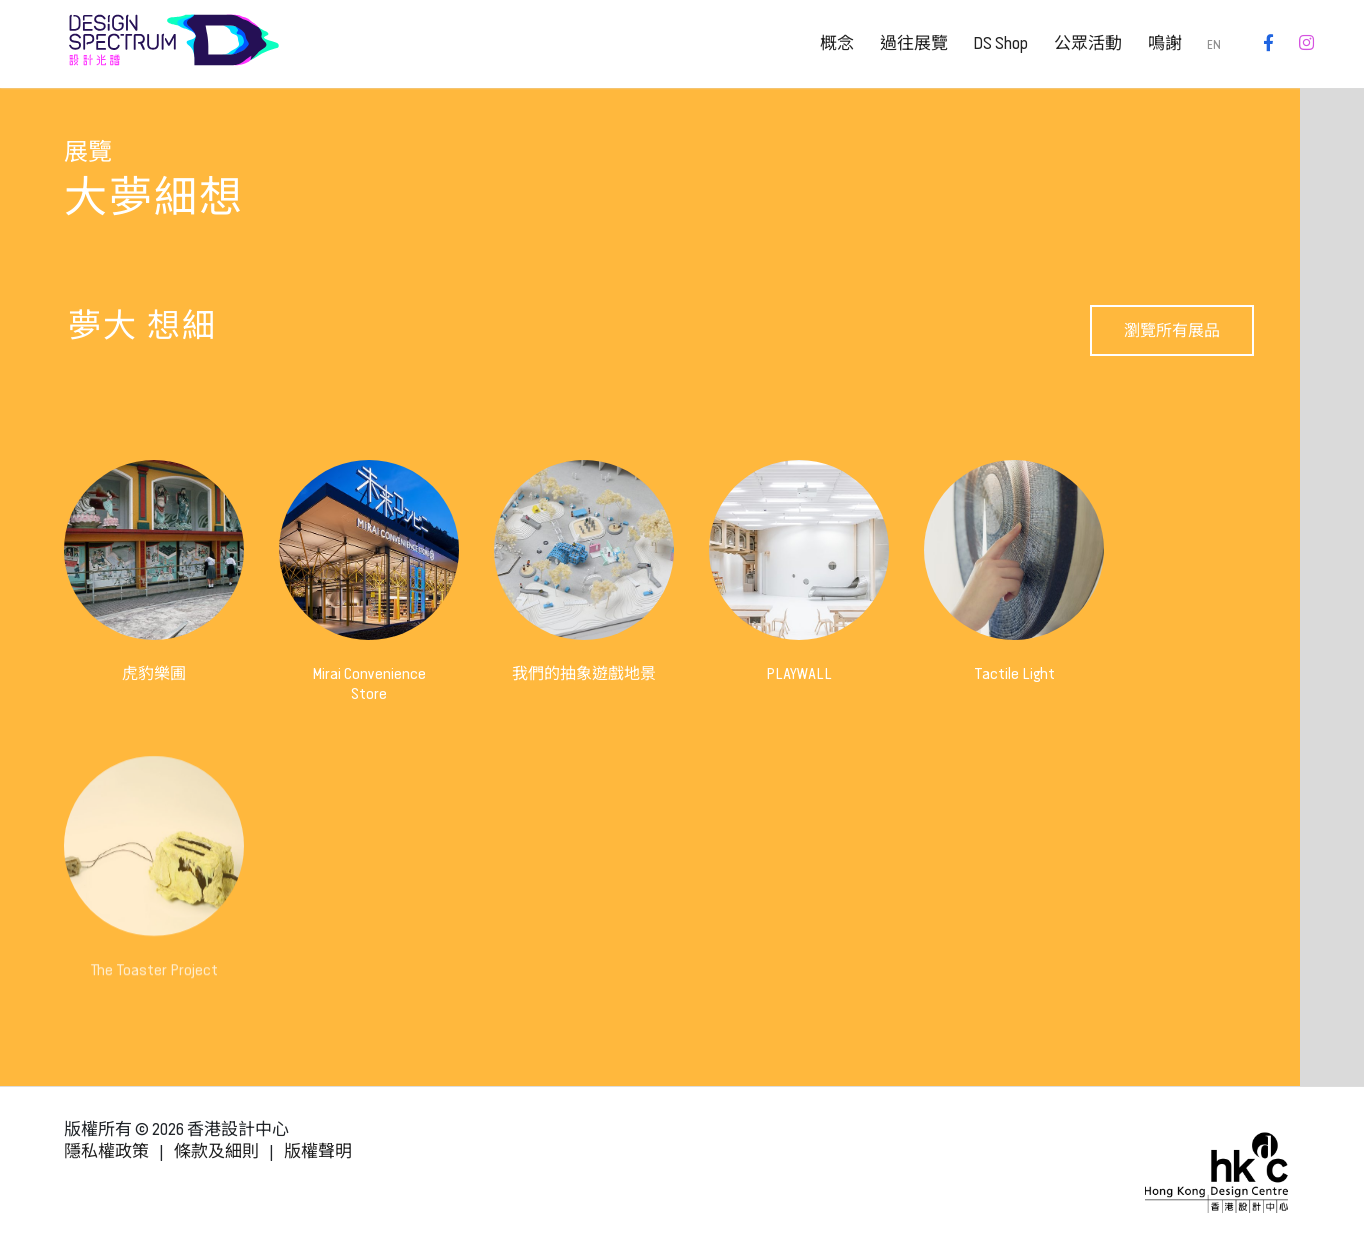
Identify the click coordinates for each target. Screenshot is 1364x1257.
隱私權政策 (106, 1151)
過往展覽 (914, 43)
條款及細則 (216, 1151)
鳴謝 (1165, 43)
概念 (837, 43)
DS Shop (1000, 43)
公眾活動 (1088, 43)
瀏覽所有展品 (1172, 330)
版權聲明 (318, 1151)
